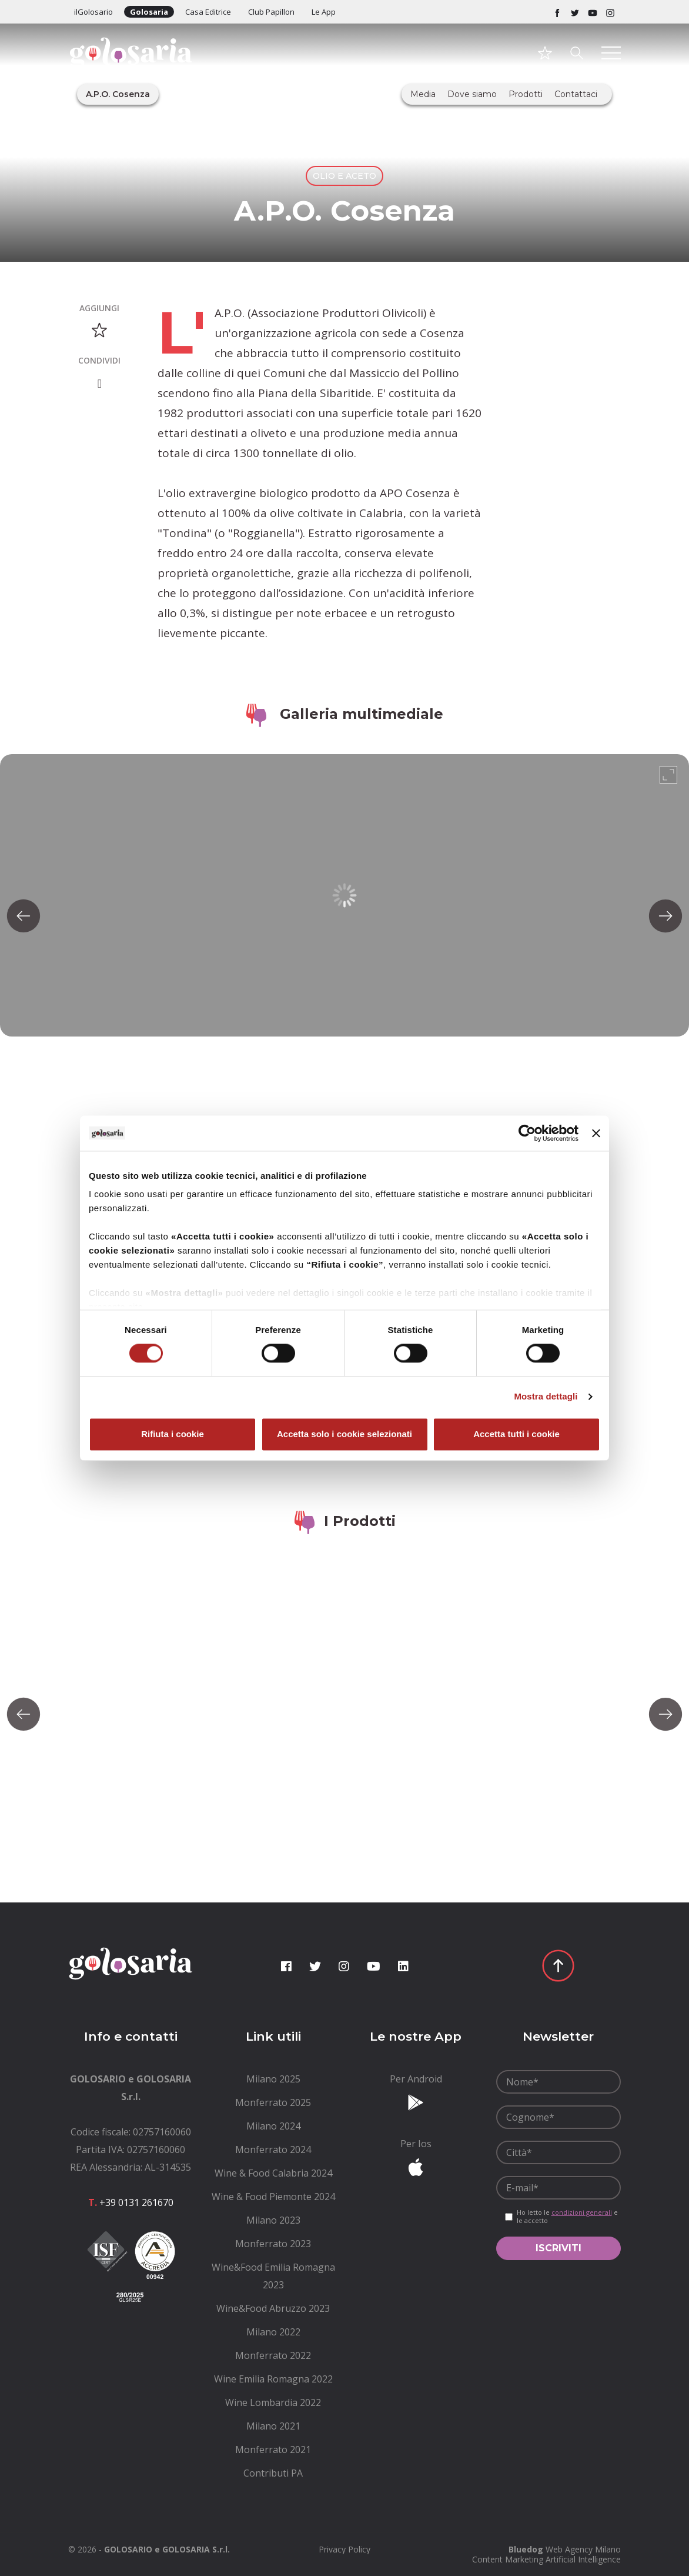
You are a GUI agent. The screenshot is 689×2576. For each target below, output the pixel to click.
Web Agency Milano (583, 2549)
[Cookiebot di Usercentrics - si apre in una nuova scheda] (527, 1133)
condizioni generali (581, 2212)
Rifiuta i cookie (172, 1434)
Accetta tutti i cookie (516, 1434)
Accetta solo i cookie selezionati (344, 1434)
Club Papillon (271, 11)
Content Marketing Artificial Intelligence (546, 2559)
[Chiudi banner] (596, 1133)
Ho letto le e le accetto (567, 2216)
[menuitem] (273, 2079)
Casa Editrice (208, 11)
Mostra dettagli (545, 1397)
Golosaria (149, 11)
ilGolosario (93, 11)
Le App (324, 11)
